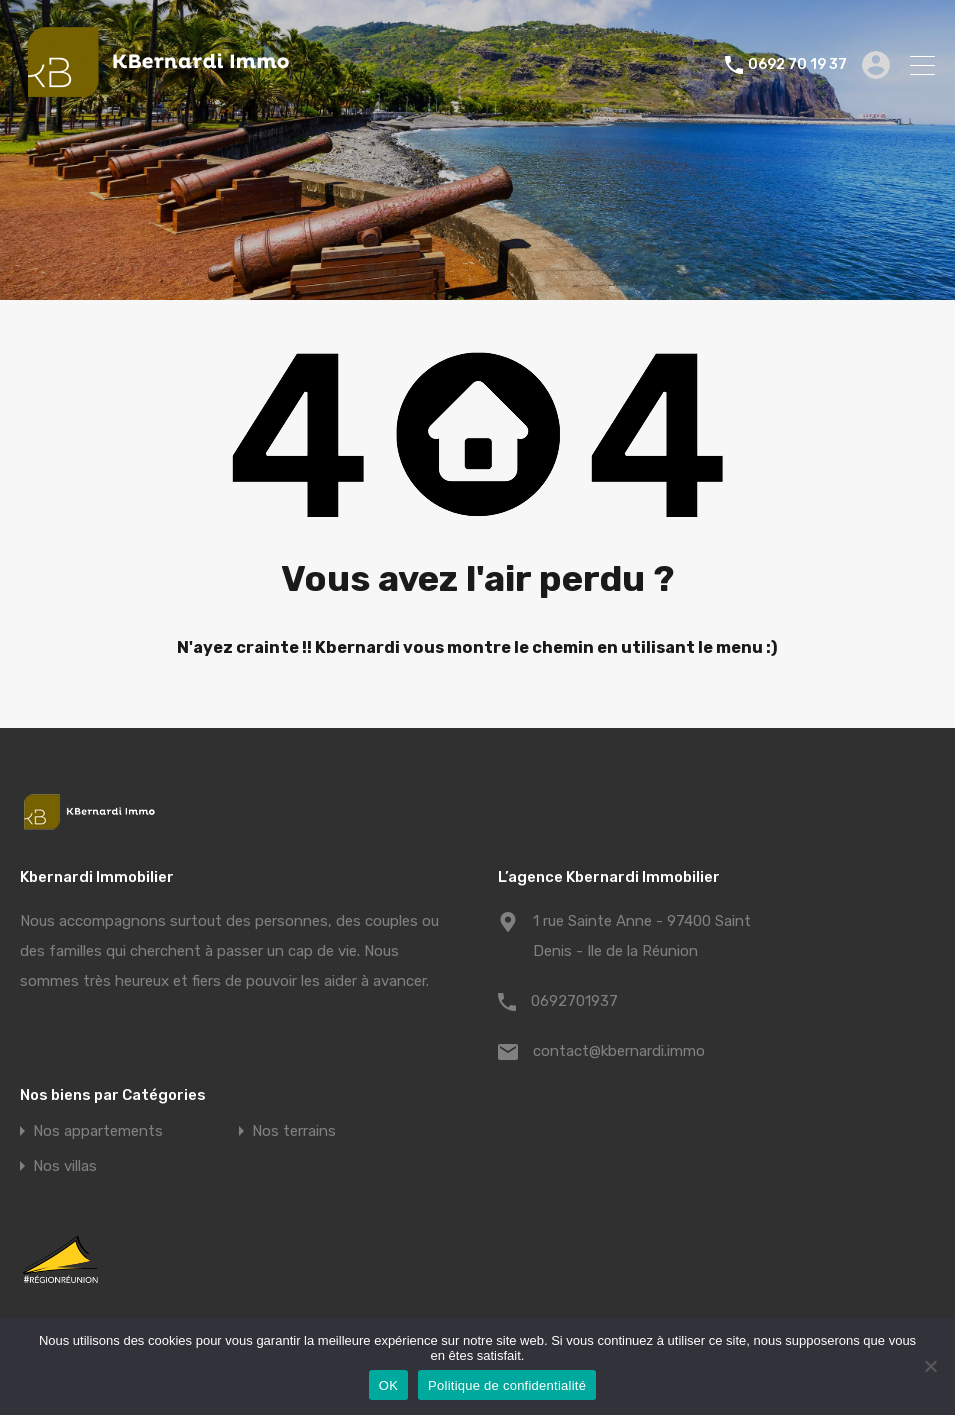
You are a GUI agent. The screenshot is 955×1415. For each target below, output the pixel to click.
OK (388, 1385)
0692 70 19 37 (797, 65)
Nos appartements (98, 1131)
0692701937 (574, 1001)
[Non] (930, 1367)
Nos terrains (294, 1131)
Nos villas (65, 1166)
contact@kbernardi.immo (619, 1051)
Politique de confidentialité (507, 1385)
